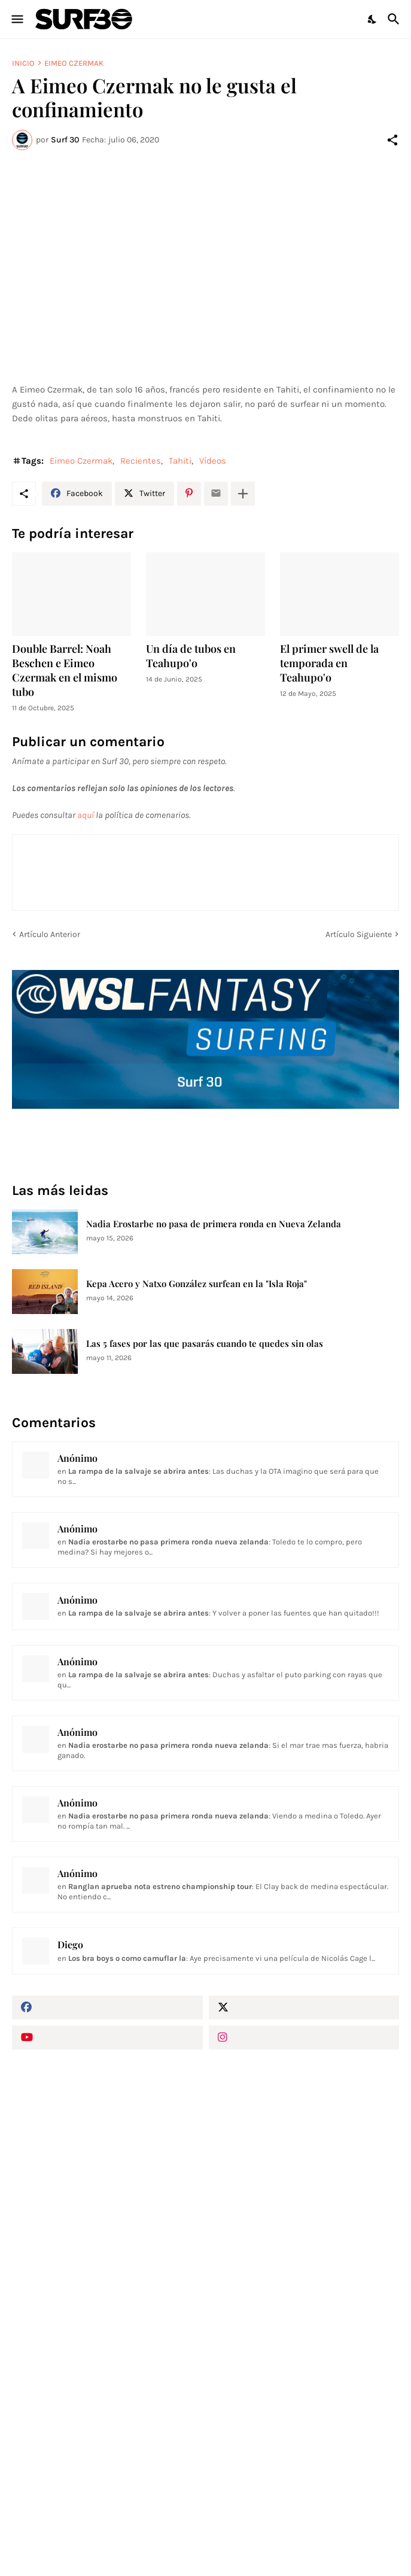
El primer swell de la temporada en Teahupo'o (329, 663)
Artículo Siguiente (358, 934)
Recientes (140, 460)
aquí (85, 815)
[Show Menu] (16, 19)
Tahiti (180, 460)
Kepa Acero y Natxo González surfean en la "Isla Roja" (196, 1283)
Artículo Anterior (49, 934)
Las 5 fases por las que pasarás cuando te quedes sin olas (204, 1343)
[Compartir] (392, 140)
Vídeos (212, 460)
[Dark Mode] (372, 19)
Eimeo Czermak (73, 63)
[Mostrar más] (243, 494)
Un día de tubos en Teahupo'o (191, 656)
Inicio (23, 63)
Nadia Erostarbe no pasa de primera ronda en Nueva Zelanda (213, 1224)
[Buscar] (395, 19)
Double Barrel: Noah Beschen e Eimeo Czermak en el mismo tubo (64, 670)
